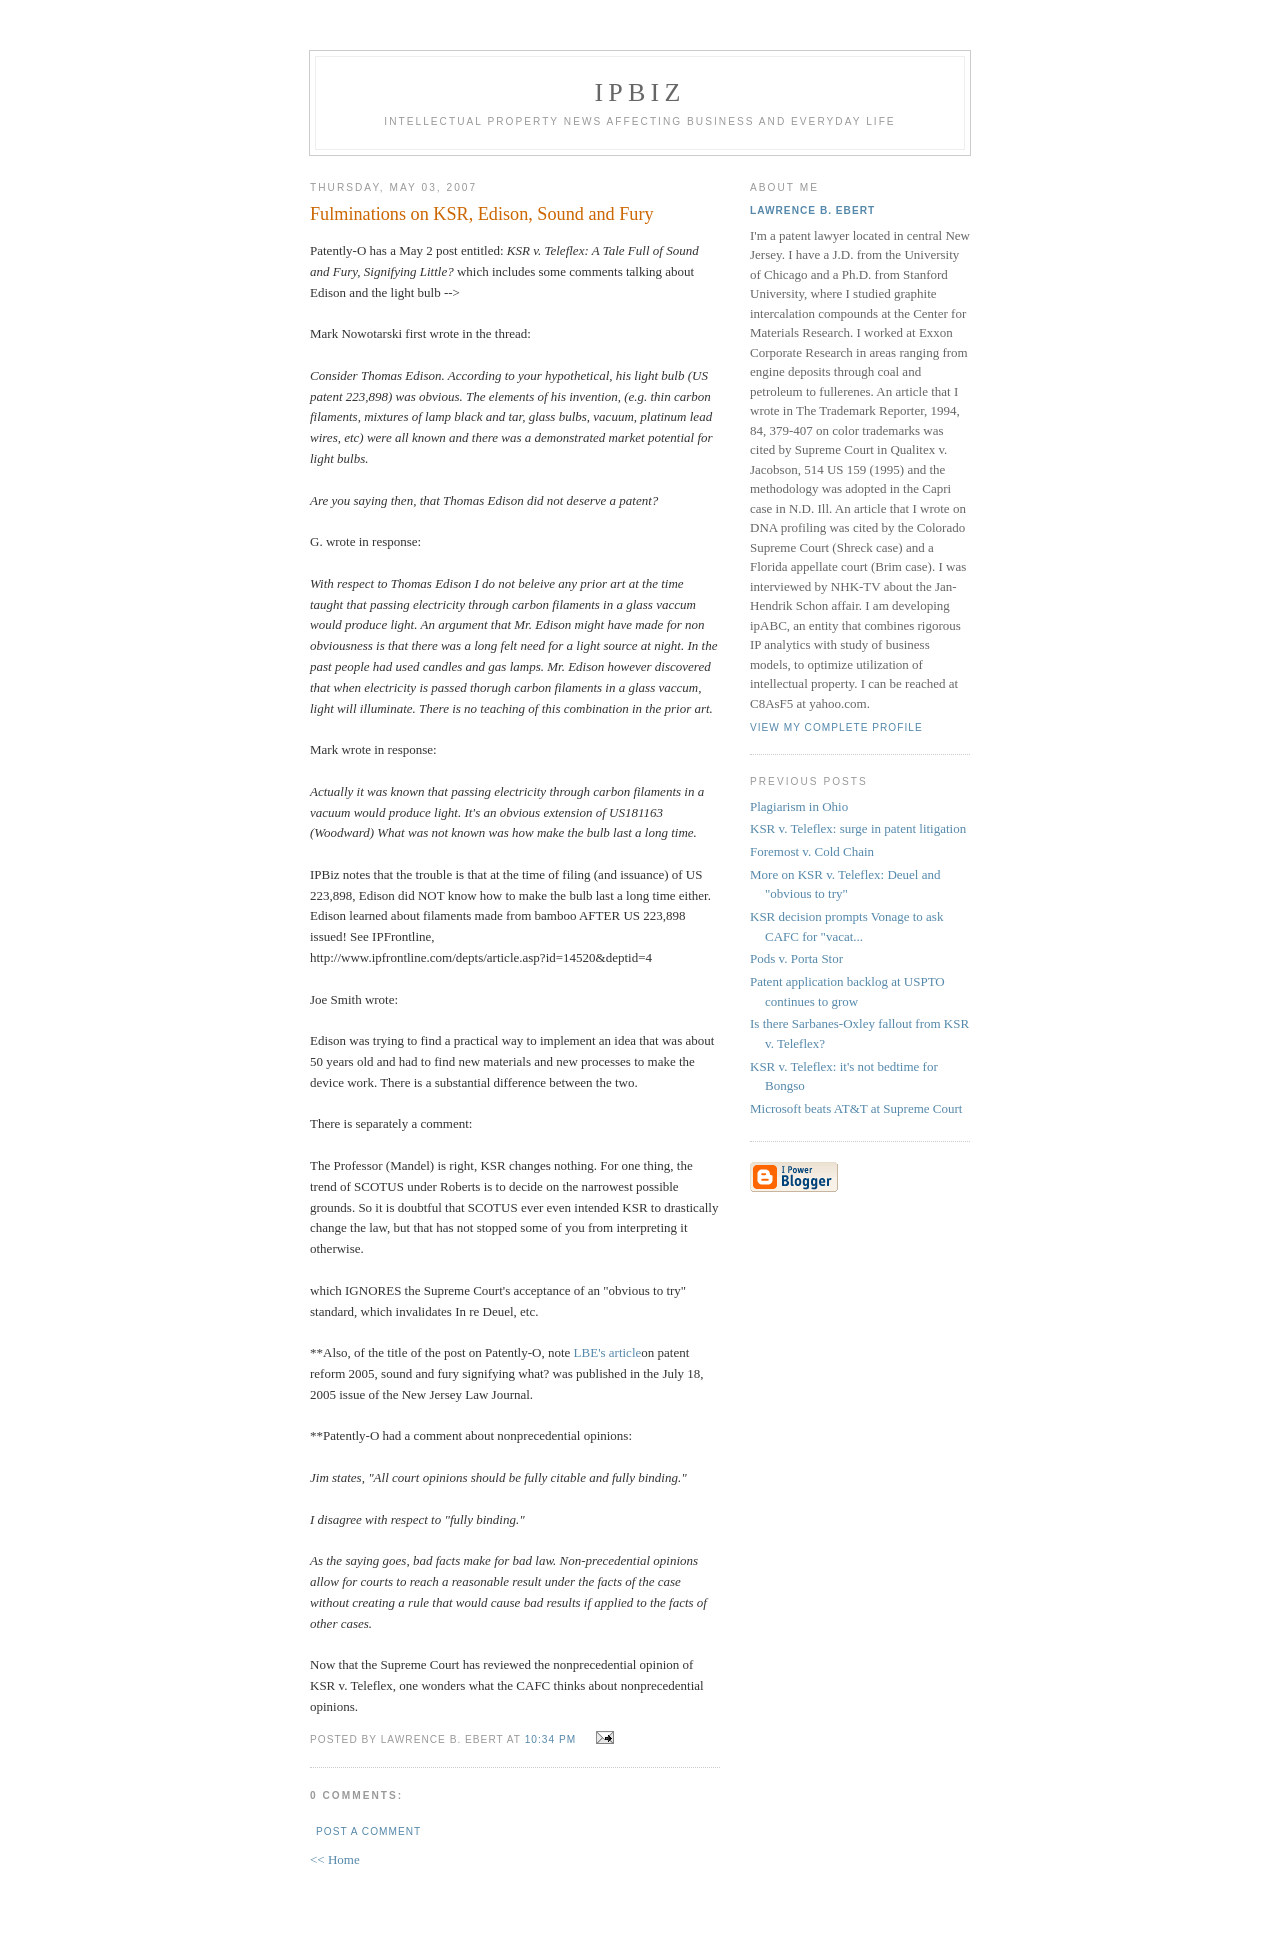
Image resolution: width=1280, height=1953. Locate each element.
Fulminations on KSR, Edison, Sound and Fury (482, 214)
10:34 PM (550, 1739)
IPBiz (640, 92)
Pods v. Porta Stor (796, 958)
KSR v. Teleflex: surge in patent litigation (858, 828)
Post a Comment (368, 1831)
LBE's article (608, 1352)
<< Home (335, 1859)
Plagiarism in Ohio (799, 806)
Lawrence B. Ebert (812, 210)
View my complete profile (836, 727)
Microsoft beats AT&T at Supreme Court (856, 1108)
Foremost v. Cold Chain (812, 851)
